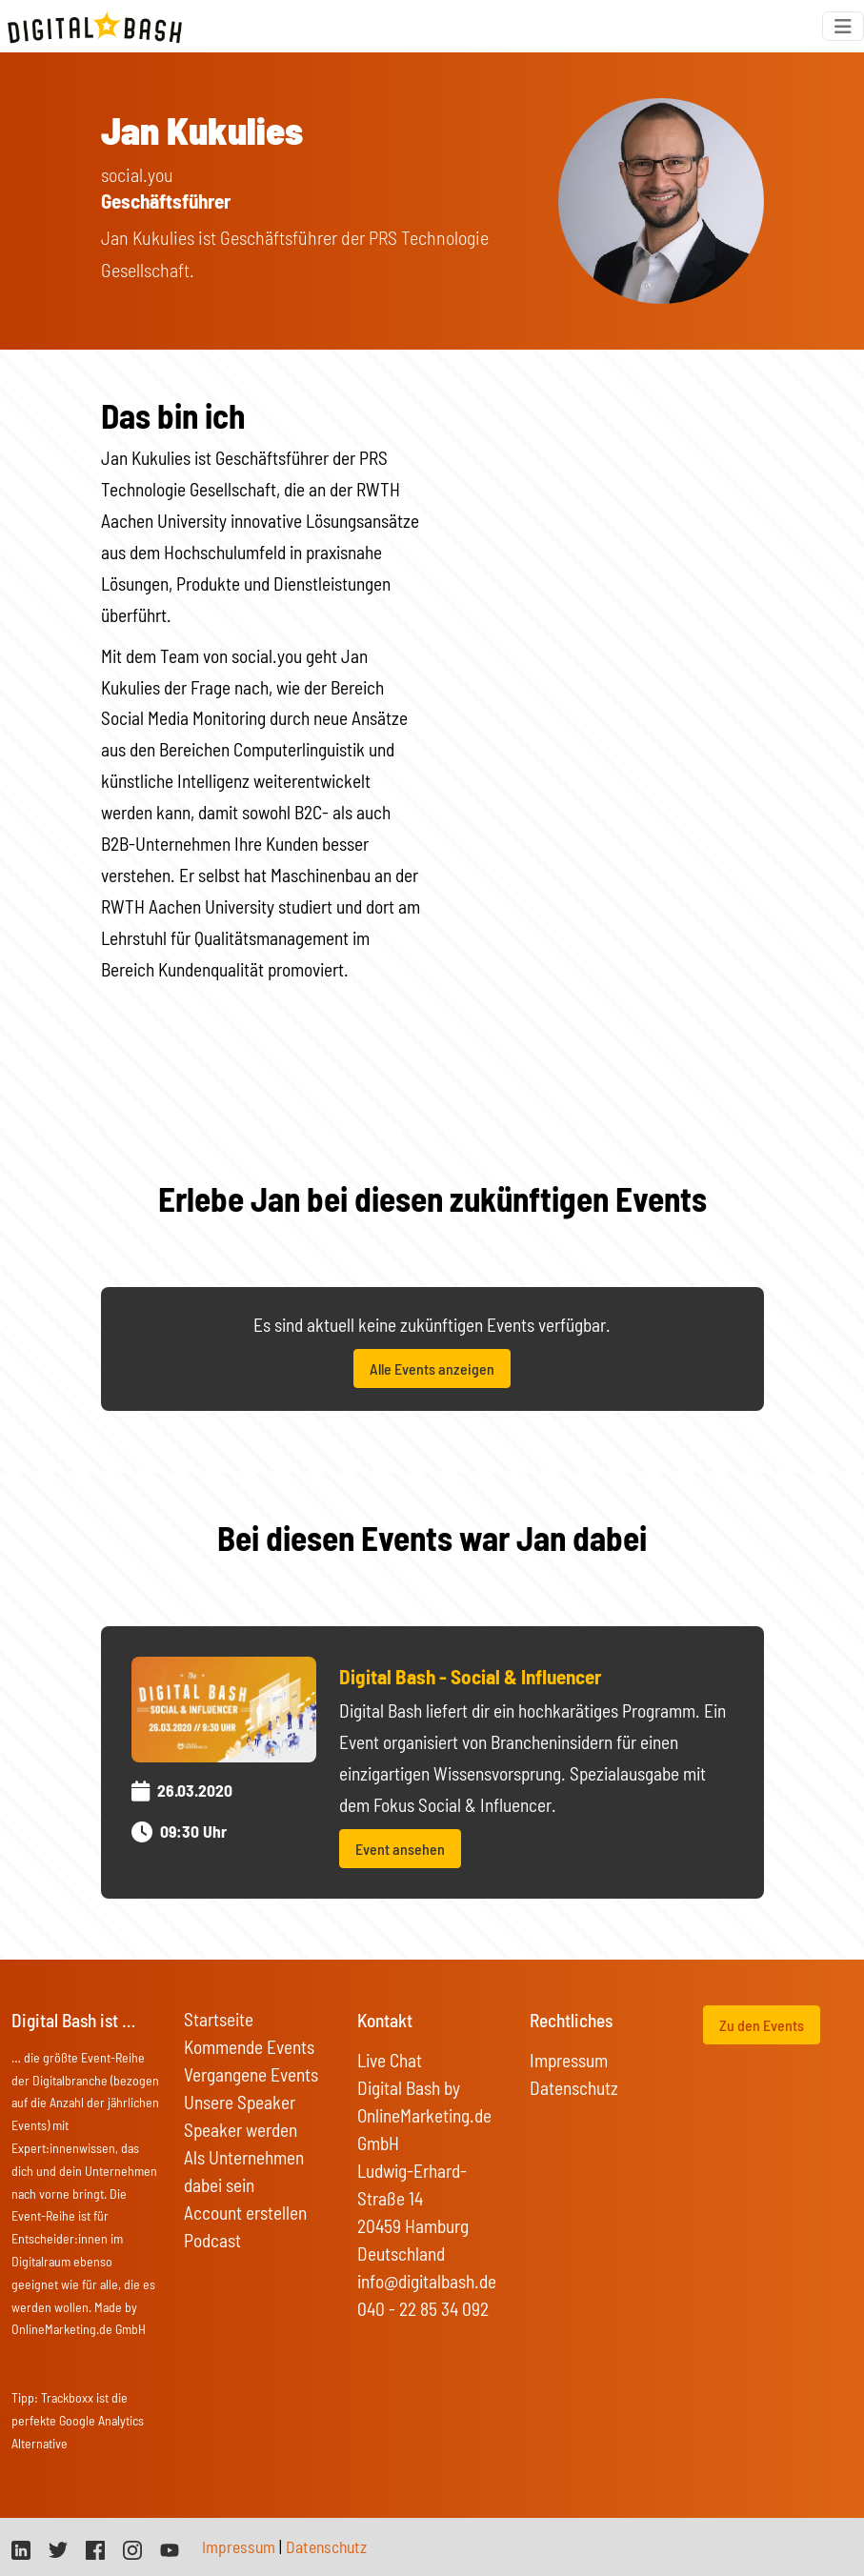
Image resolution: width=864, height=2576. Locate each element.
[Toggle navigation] (843, 26)
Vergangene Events (251, 2074)
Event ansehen (400, 1849)
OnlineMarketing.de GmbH (78, 2329)
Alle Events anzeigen (432, 1368)
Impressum (569, 2060)
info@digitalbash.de (426, 2281)
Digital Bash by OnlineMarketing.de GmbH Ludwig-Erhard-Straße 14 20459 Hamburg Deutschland (424, 2170)
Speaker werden (240, 2130)
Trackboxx (67, 2397)
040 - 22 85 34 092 (423, 2309)
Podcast (212, 2240)
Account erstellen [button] (245, 2213)
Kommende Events (249, 2047)
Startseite (218, 2019)
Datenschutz (574, 2088)
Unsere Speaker (239, 2102)
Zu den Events (761, 2025)
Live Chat (389, 2060)
